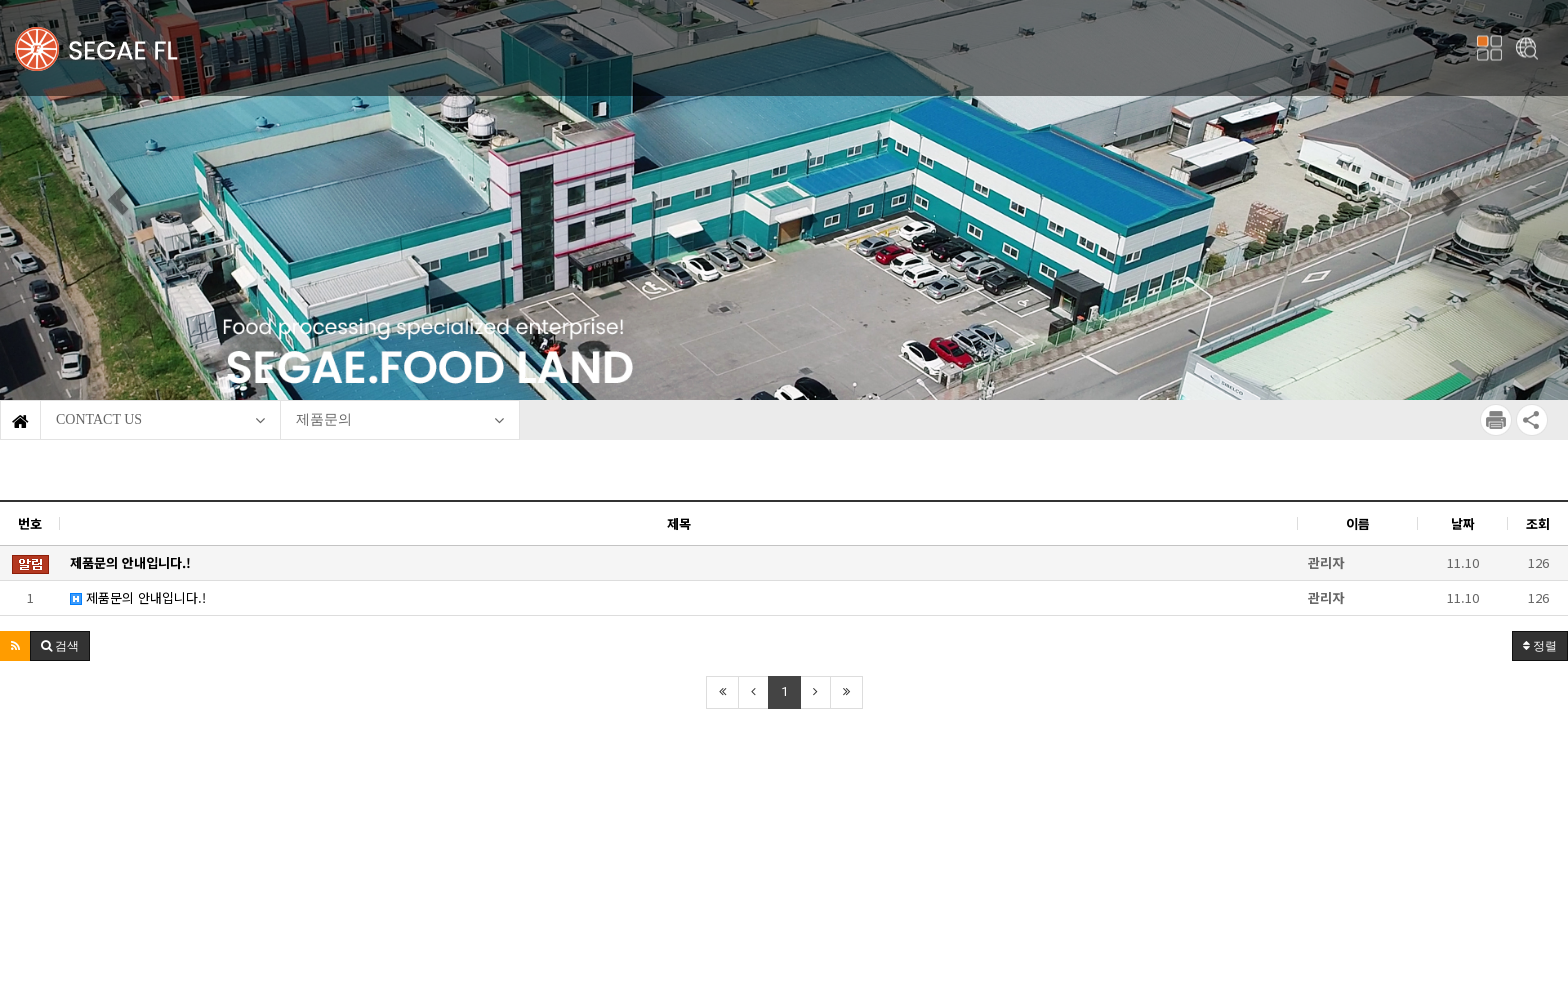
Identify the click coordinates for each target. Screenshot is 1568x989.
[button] (117, 200)
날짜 (1463, 523)
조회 (1538, 523)
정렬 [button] (1540, 646)
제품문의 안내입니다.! (138, 597)
